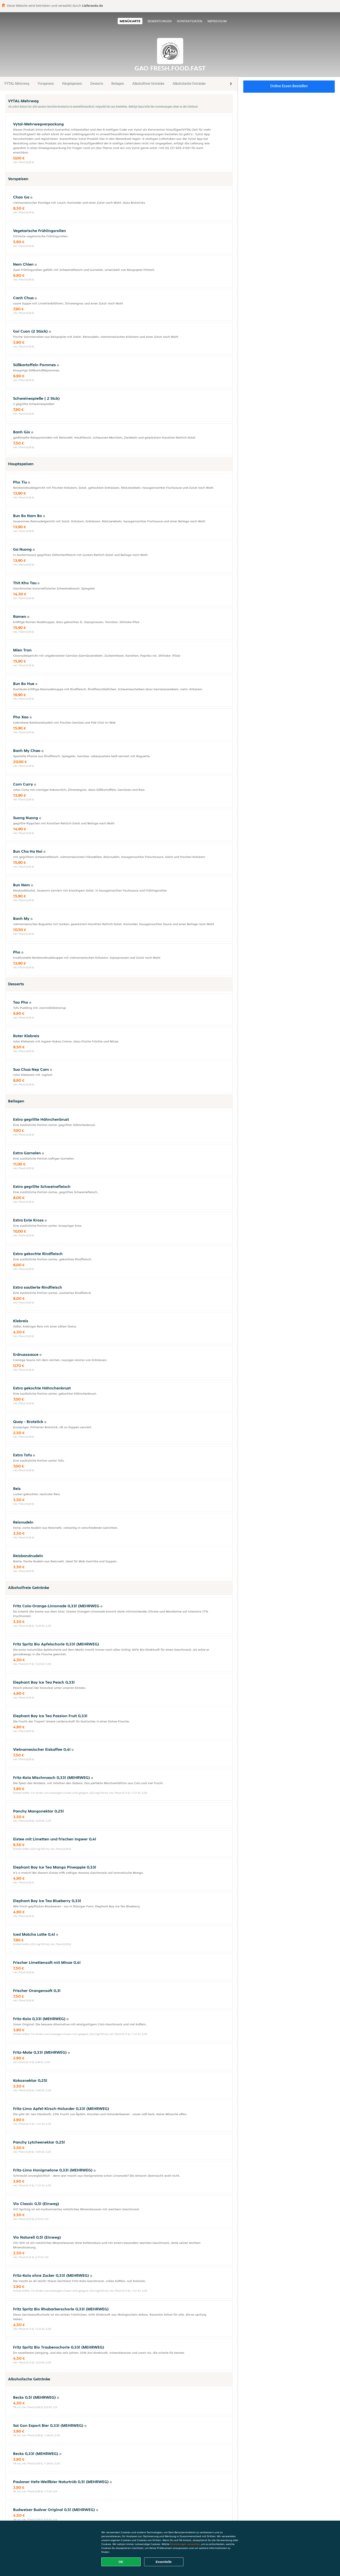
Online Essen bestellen (289, 86)
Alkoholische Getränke (189, 83)
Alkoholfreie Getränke (148, 83)
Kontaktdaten (189, 21)
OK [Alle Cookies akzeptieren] (121, 2562)
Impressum (217, 21)
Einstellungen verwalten (185, 2544)
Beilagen (117, 83)
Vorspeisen (46, 83)
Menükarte (130, 21)
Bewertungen (160, 21)
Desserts (96, 83)
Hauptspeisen (72, 83)
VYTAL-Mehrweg (16, 83)
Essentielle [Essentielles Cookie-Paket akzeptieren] (164, 2562)
